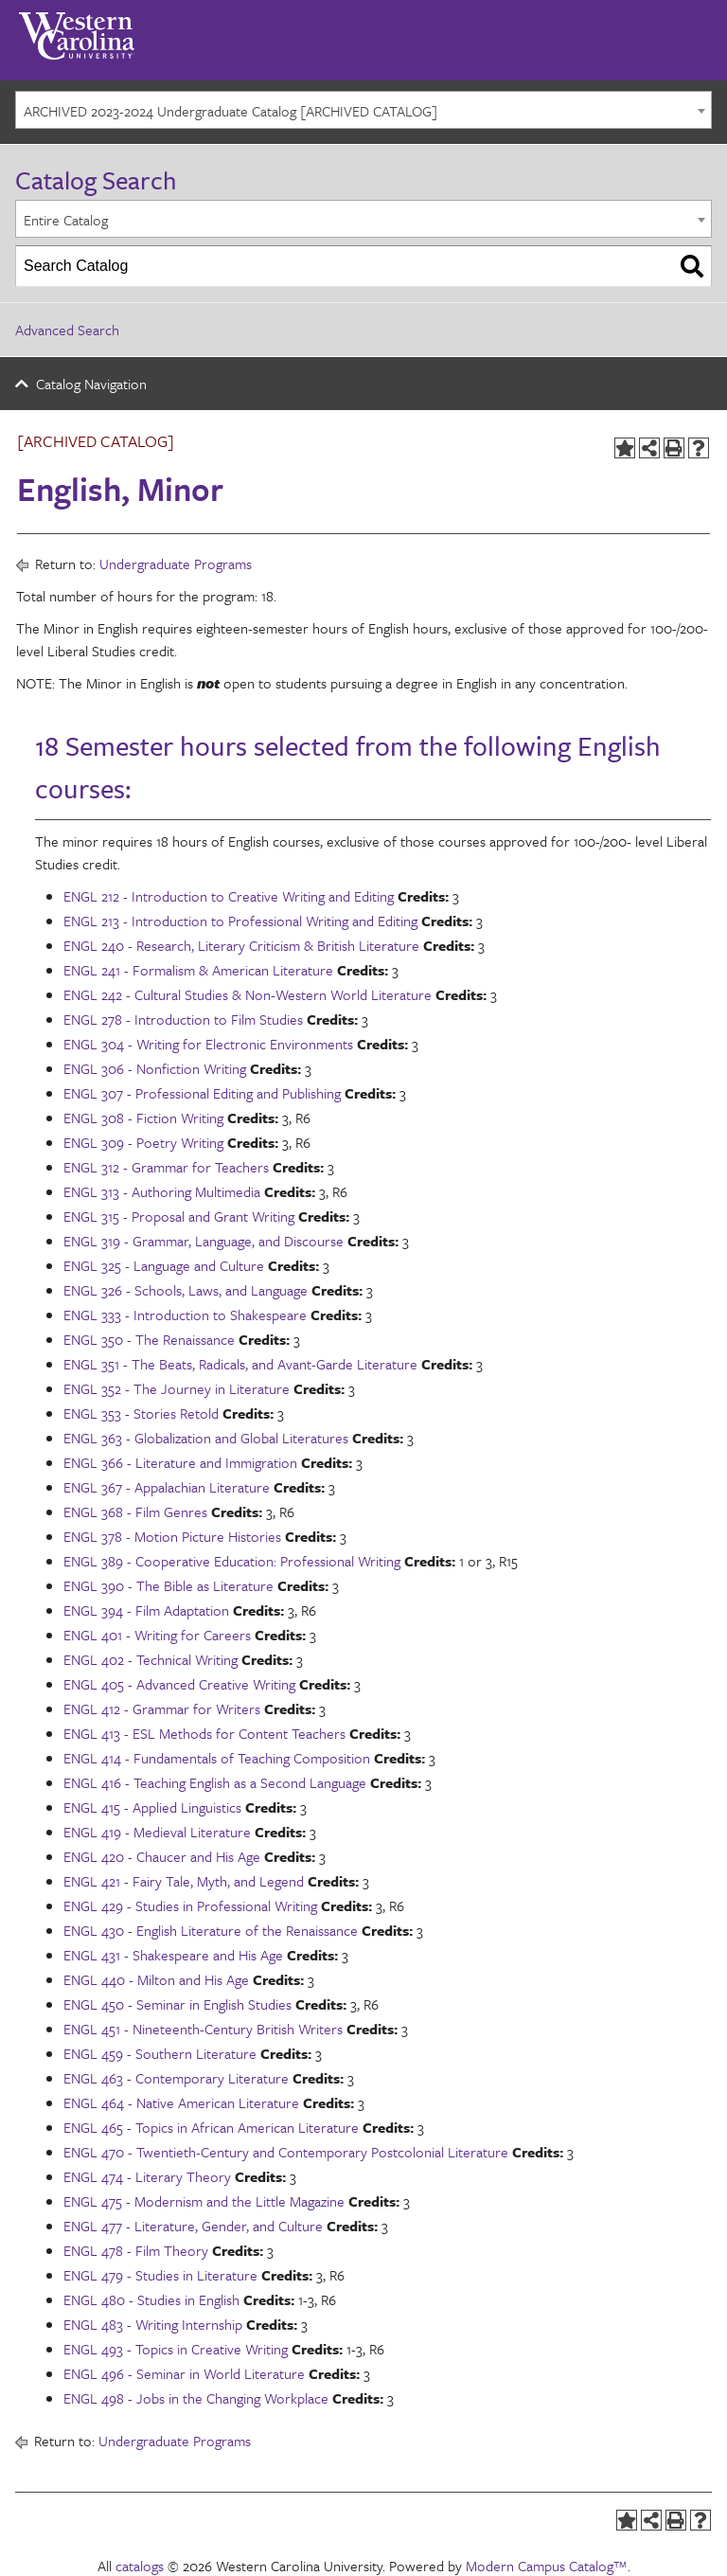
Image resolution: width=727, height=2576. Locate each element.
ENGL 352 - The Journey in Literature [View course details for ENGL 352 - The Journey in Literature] (176, 1388)
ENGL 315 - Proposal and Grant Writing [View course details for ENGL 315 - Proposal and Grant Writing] (178, 1216)
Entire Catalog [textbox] (66, 219)
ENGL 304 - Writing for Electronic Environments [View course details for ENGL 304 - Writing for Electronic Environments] (208, 1043)
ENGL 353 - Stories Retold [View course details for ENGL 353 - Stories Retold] (141, 1413)
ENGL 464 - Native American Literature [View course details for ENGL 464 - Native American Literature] (181, 2102)
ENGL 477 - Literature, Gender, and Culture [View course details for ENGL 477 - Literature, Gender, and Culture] (193, 2225)
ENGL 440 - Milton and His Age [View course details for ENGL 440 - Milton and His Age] (156, 1979)
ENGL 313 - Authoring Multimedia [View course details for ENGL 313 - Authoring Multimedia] (161, 1191)
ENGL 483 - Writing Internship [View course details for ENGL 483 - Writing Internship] (152, 2324)
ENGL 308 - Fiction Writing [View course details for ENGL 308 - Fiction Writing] (143, 1117)
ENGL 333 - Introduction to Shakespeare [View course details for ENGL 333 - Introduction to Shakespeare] (185, 1314)
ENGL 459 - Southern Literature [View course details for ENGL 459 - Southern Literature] (160, 2053)
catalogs (139, 2565)
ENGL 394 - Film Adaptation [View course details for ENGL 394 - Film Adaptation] (146, 1610)
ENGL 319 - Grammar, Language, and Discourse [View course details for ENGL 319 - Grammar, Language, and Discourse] (203, 1240)
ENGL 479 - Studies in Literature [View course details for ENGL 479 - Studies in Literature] (160, 2274)
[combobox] (363, 110)
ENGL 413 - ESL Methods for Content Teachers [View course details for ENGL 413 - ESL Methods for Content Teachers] (204, 1733)
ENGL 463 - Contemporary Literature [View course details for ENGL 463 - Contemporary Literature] (176, 2077)
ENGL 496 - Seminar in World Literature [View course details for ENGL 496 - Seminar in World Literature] (184, 2373)
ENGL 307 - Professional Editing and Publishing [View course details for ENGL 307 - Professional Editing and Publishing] (202, 1092)
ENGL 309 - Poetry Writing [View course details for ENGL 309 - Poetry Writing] (143, 1142)
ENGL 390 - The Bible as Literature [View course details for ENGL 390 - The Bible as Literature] (168, 1585)
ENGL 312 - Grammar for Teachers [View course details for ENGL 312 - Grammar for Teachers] (166, 1166)
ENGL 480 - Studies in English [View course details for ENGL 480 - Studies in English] (151, 2299)
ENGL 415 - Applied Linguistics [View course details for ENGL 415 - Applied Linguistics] (152, 1807)
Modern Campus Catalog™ (547, 2565)
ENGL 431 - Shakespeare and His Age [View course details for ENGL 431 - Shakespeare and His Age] (173, 1954)
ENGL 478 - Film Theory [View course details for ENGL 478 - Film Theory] (135, 2250)
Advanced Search (67, 329)
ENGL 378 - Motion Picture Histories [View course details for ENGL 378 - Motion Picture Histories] (172, 1536)
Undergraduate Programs (175, 563)
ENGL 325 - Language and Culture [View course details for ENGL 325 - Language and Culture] (163, 1265)
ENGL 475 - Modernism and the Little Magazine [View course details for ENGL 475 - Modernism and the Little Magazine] (204, 2201)
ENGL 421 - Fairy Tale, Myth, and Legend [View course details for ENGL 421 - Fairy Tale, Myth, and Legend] (183, 1880)
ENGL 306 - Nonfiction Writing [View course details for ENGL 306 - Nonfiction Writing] (154, 1068)
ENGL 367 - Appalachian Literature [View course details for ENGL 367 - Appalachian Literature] (166, 1486)
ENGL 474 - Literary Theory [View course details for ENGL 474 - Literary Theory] (147, 2176)
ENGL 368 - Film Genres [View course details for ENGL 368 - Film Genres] (135, 1511)
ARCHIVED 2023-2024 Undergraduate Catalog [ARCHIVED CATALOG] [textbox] (230, 110)
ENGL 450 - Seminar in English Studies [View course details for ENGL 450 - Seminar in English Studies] (177, 2004)
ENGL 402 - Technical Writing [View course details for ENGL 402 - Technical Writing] (150, 1659)
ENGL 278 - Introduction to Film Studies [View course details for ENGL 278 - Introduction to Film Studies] (183, 1019)
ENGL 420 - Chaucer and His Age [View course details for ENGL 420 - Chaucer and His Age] (161, 1856)
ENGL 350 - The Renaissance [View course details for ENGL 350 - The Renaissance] (149, 1339)
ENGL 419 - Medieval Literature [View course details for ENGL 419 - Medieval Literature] (157, 1831)
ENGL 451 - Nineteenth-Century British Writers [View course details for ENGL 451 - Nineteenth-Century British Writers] (203, 2028)
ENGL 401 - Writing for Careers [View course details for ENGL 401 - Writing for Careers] (157, 1634)
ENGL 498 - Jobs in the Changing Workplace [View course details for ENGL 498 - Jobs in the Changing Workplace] (195, 2398)
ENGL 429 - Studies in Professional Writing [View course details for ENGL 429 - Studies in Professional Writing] (190, 1905)
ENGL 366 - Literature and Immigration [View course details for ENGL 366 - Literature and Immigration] (180, 1462)
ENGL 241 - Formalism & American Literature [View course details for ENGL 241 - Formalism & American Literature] (198, 969)
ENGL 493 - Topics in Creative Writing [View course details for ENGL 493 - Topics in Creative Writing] (175, 2348)
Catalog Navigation (91, 383)
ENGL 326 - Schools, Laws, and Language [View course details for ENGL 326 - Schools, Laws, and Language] (185, 1289)
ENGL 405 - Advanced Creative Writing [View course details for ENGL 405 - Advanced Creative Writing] (179, 1683)
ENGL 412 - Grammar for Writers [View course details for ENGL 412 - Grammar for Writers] (161, 1708)
